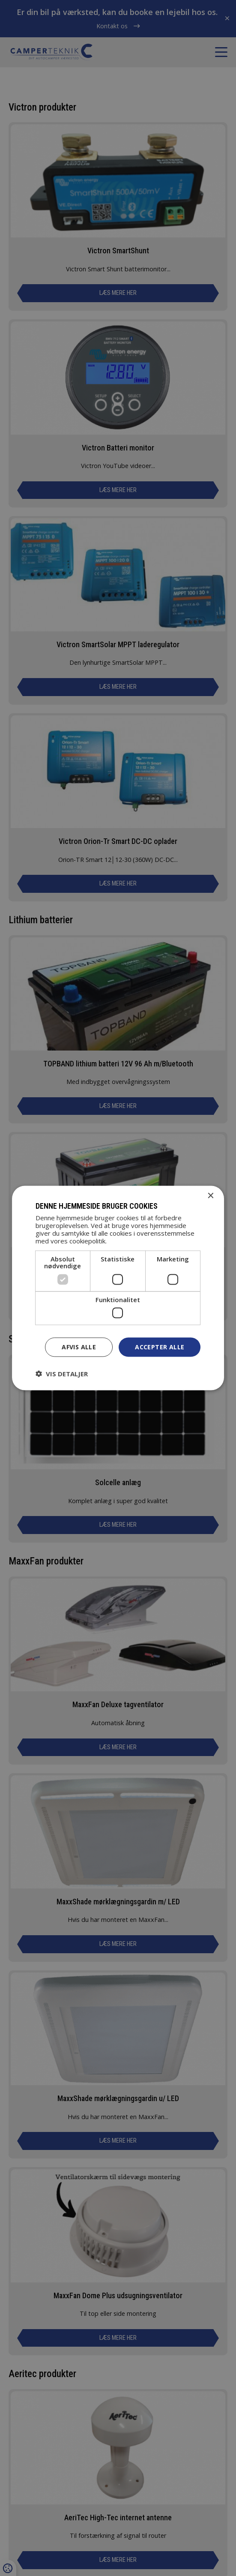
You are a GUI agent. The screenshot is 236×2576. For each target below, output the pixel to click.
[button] (62, 1373)
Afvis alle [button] (79, 1347)
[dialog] (118, 1288)
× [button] (210, 1196)
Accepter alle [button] (159, 1347)
